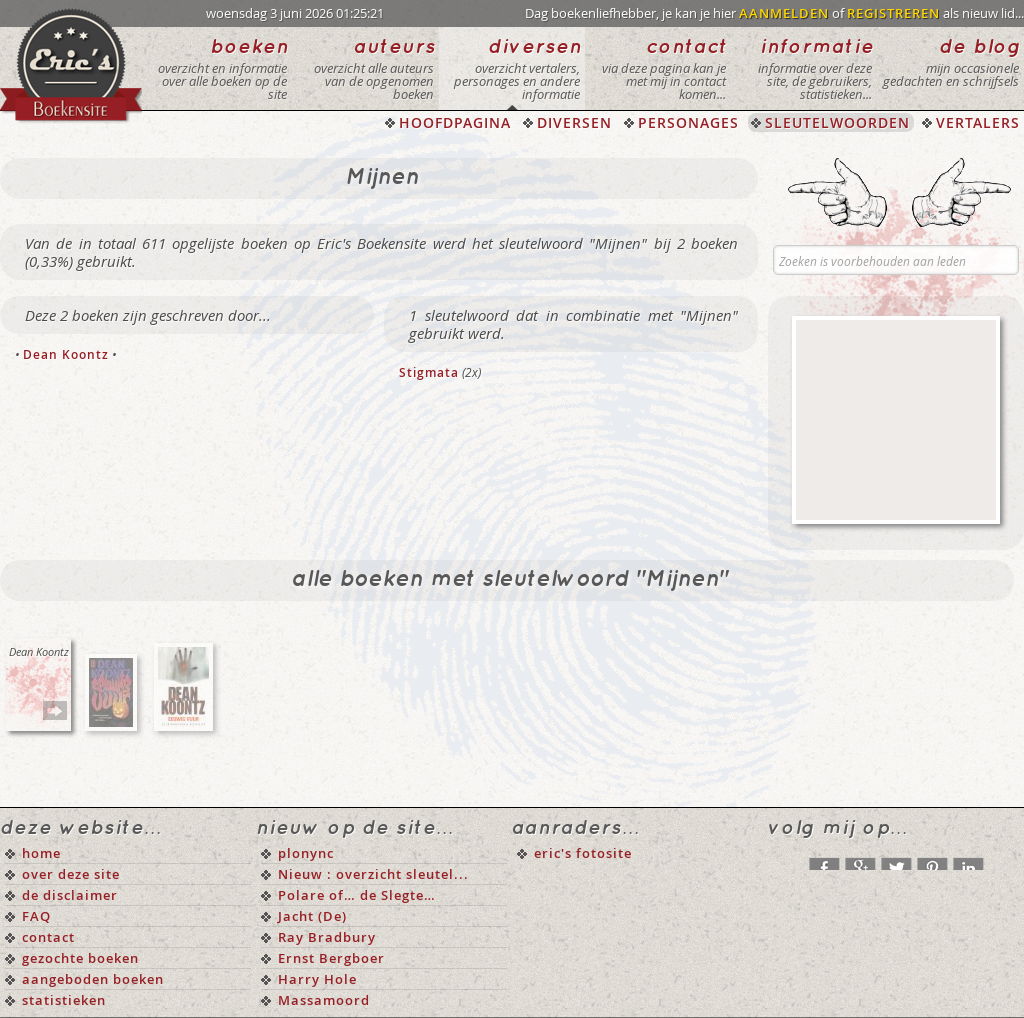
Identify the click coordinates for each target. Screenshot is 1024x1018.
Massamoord (324, 1000)
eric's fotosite (583, 853)
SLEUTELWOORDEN (837, 122)
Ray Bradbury (327, 937)
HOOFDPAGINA (455, 122)
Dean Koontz (66, 354)
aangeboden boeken (93, 979)
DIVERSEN (574, 122)
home (41, 853)
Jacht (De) (312, 916)
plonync (306, 853)
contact (48, 937)
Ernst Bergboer (331, 958)
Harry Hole (317, 979)
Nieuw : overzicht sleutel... (373, 874)
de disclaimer (70, 895)
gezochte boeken (80, 958)
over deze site (71, 874)
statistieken (64, 1000)
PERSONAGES (688, 122)
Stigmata (429, 372)
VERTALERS (978, 122)
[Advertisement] (896, 420)
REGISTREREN (893, 13)
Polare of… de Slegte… (357, 895)
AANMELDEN (784, 13)
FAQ (36, 916)
